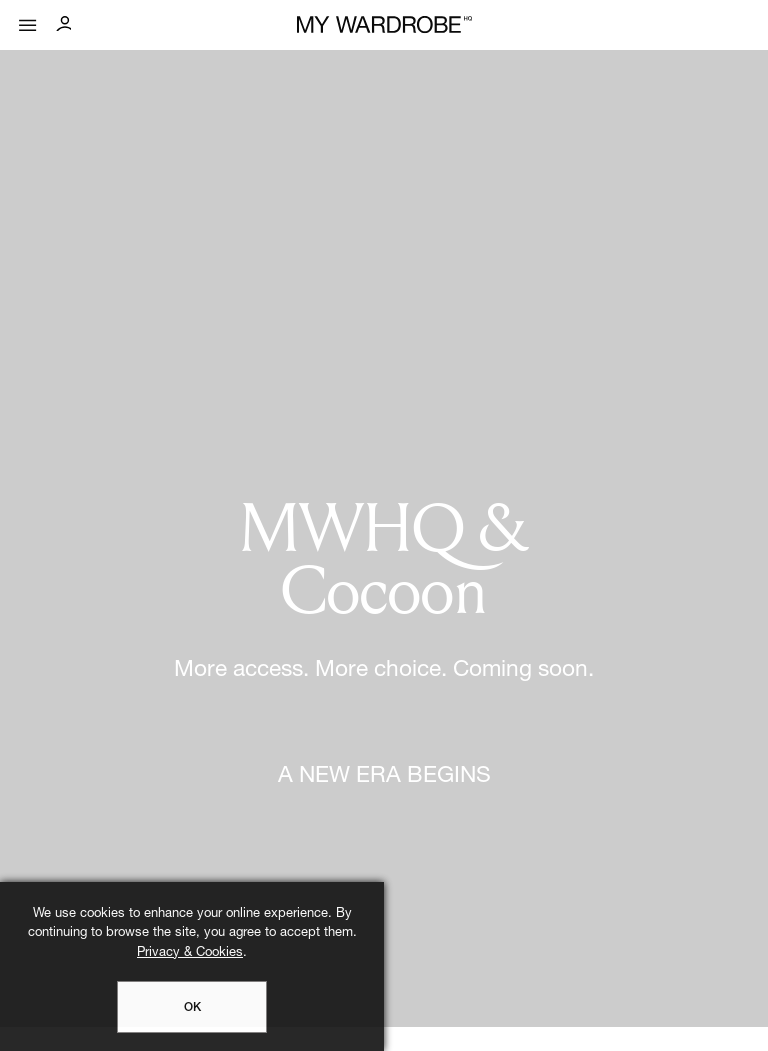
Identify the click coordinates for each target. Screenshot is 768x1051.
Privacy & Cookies (190, 953)
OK (192, 1008)
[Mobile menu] (28, 20)
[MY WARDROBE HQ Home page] (384, 25)
